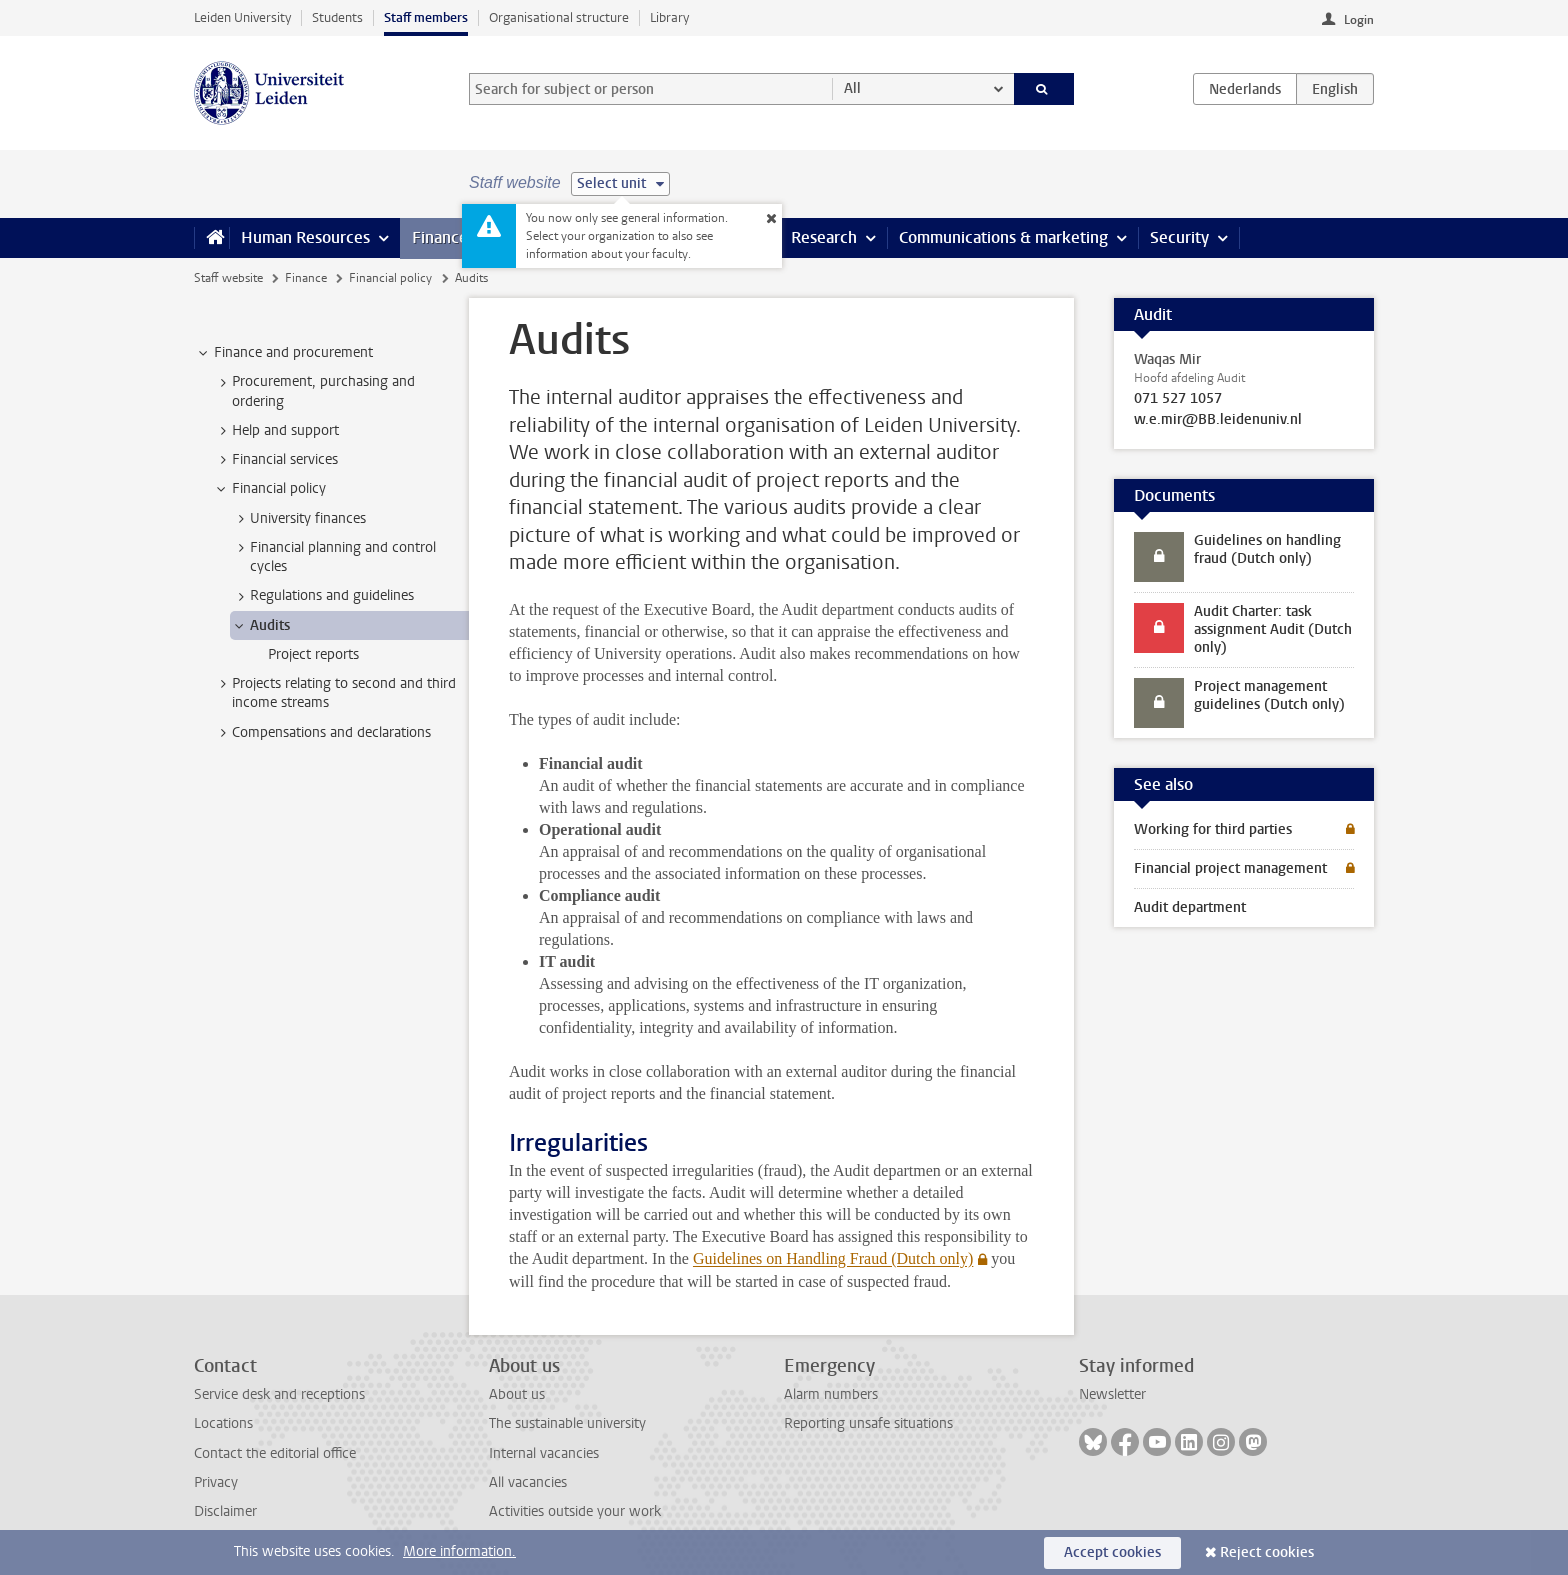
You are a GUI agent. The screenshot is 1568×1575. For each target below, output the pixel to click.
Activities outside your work (575, 1511)
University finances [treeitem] (298, 519)
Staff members (426, 17)
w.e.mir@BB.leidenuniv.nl (1218, 420)
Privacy (216, 1482)
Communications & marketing (1003, 237)
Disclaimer (225, 1511)
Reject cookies (1267, 1552)
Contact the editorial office (275, 1453)
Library (669, 17)
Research (824, 237)
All (852, 88)
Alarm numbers (831, 1394)
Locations (223, 1423)
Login (1359, 20)
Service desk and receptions (279, 1394)
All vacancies (528, 1482)
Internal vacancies (544, 1453)
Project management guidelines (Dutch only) (1269, 695)
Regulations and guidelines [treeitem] (322, 596)
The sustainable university (567, 1423)
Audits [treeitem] (260, 626)
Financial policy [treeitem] (269, 489)
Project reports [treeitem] (313, 654)
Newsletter (1112, 1394)
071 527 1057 (1178, 399)
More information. (459, 1551)
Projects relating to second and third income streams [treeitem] (334, 693)
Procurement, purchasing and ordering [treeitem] (314, 391)
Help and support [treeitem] (276, 431)
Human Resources (305, 237)
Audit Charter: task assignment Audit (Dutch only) (1273, 629)
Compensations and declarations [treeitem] (322, 733)
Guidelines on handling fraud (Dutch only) (1267, 549)
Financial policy (390, 278)
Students (337, 17)
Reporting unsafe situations (868, 1423)
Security (1179, 237)
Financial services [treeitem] (275, 460)
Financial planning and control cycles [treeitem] (333, 557)
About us (517, 1394)
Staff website (228, 278)
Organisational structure (559, 17)
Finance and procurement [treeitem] (284, 353)
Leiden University (242, 17)
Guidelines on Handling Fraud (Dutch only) (833, 1258)
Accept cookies (1112, 1552)
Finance (440, 237)
